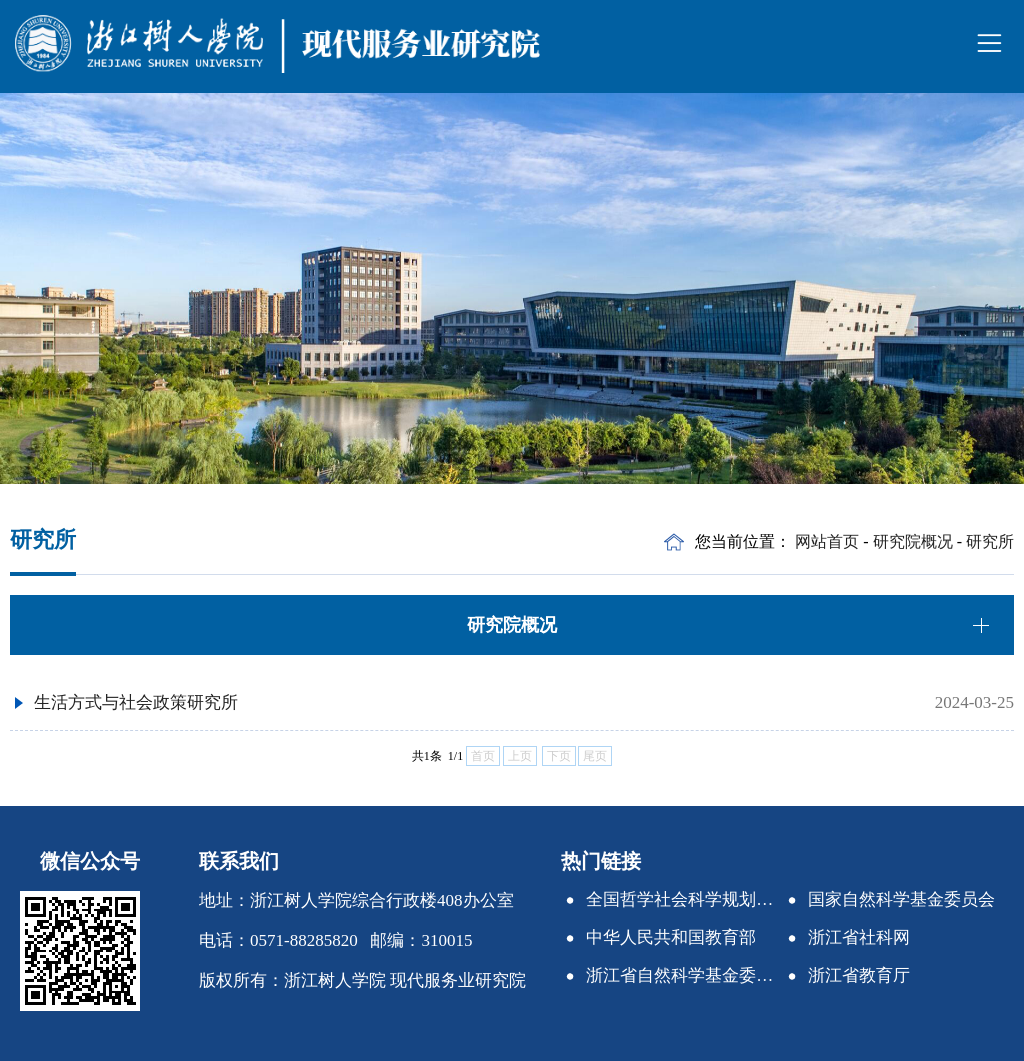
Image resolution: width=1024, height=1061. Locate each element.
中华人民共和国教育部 (671, 937)
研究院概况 (913, 541)
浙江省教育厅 (859, 975)
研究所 (990, 541)
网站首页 (827, 541)
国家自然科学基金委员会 (901, 899)
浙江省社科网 (859, 937)
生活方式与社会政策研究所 (136, 702)
